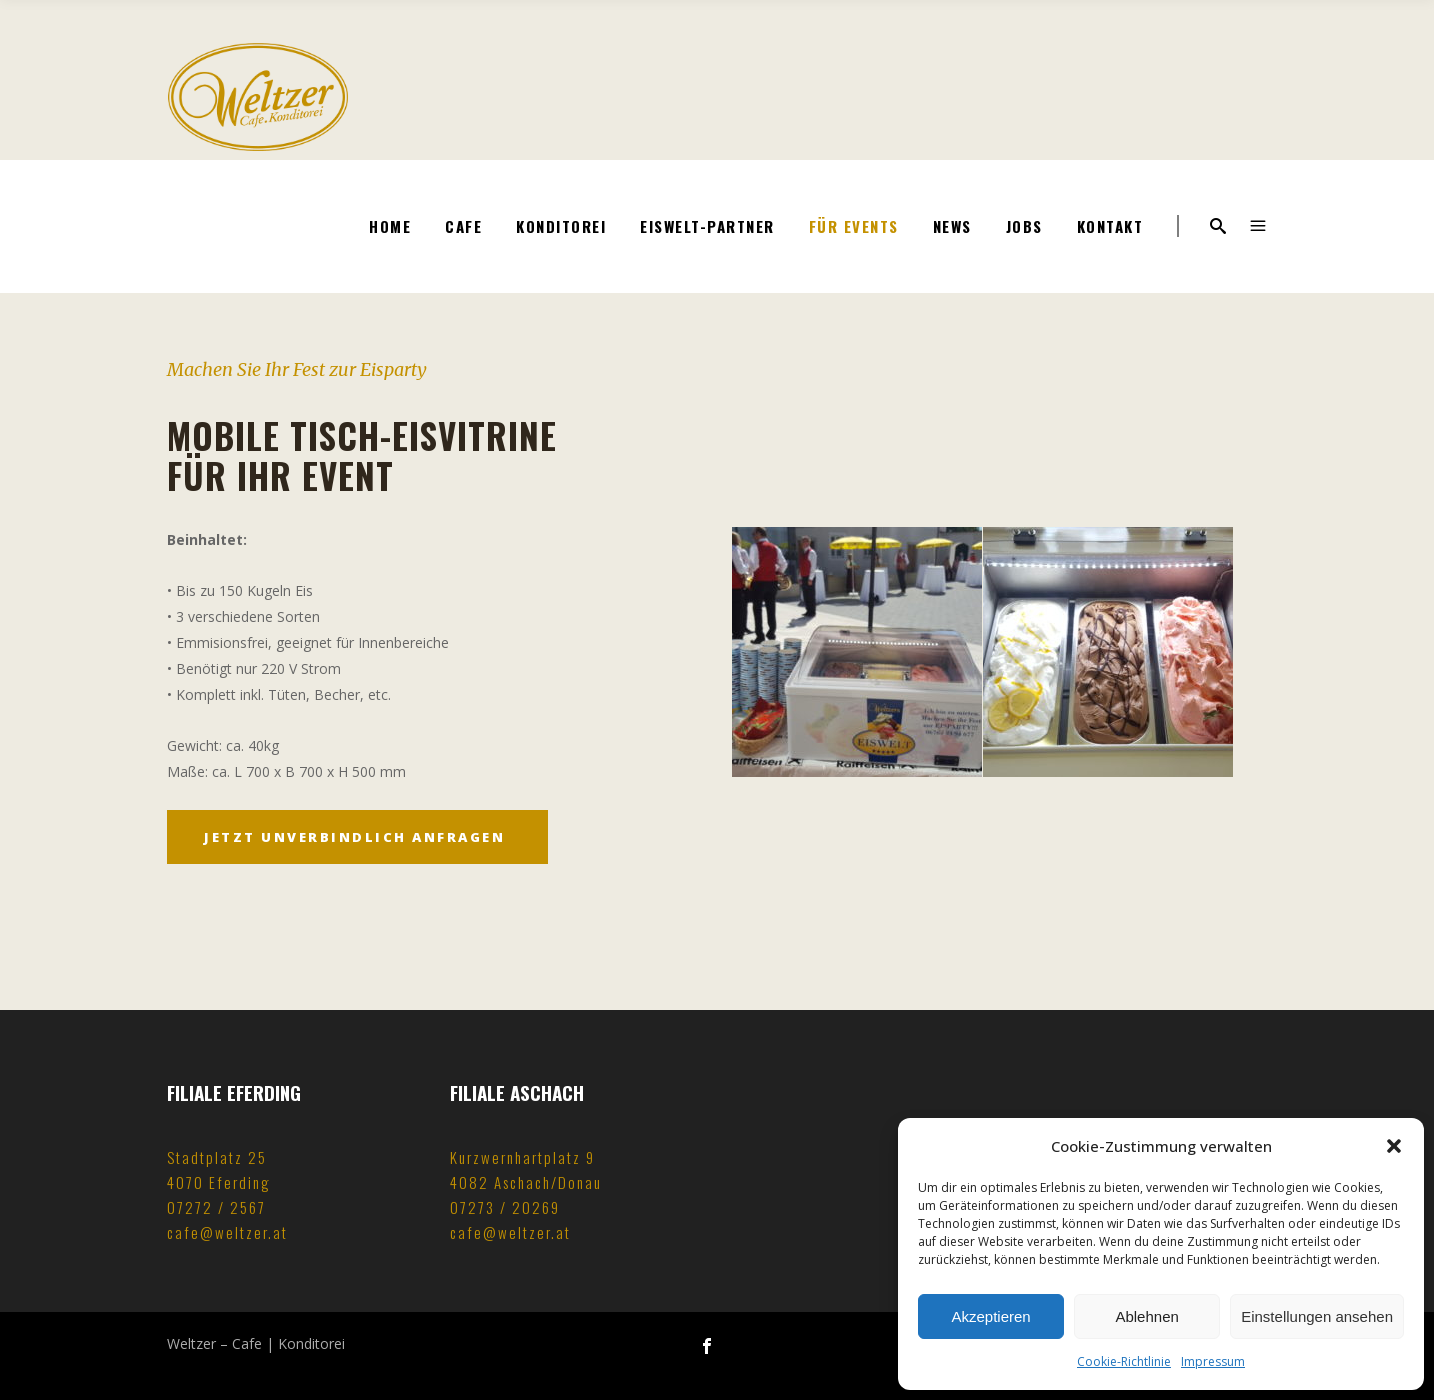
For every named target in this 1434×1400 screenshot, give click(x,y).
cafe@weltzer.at (227, 1232)
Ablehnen (1146, 1316)
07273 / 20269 (505, 1207)
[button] (1394, 1146)
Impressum (1213, 1361)
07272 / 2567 (216, 1207)
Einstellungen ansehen (1317, 1316)
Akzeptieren (990, 1316)
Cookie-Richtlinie (1124, 1361)
